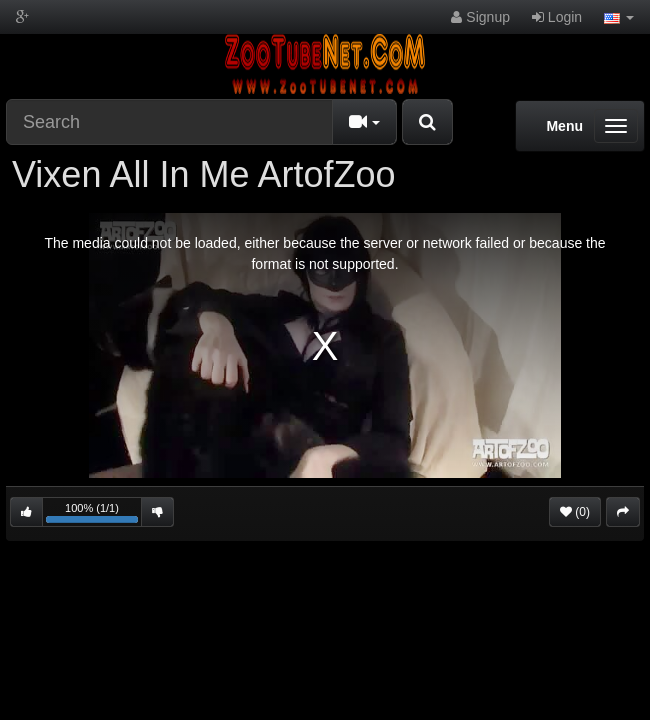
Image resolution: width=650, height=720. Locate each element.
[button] (619, 17)
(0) (575, 512)
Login (557, 17)
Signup (480, 17)
